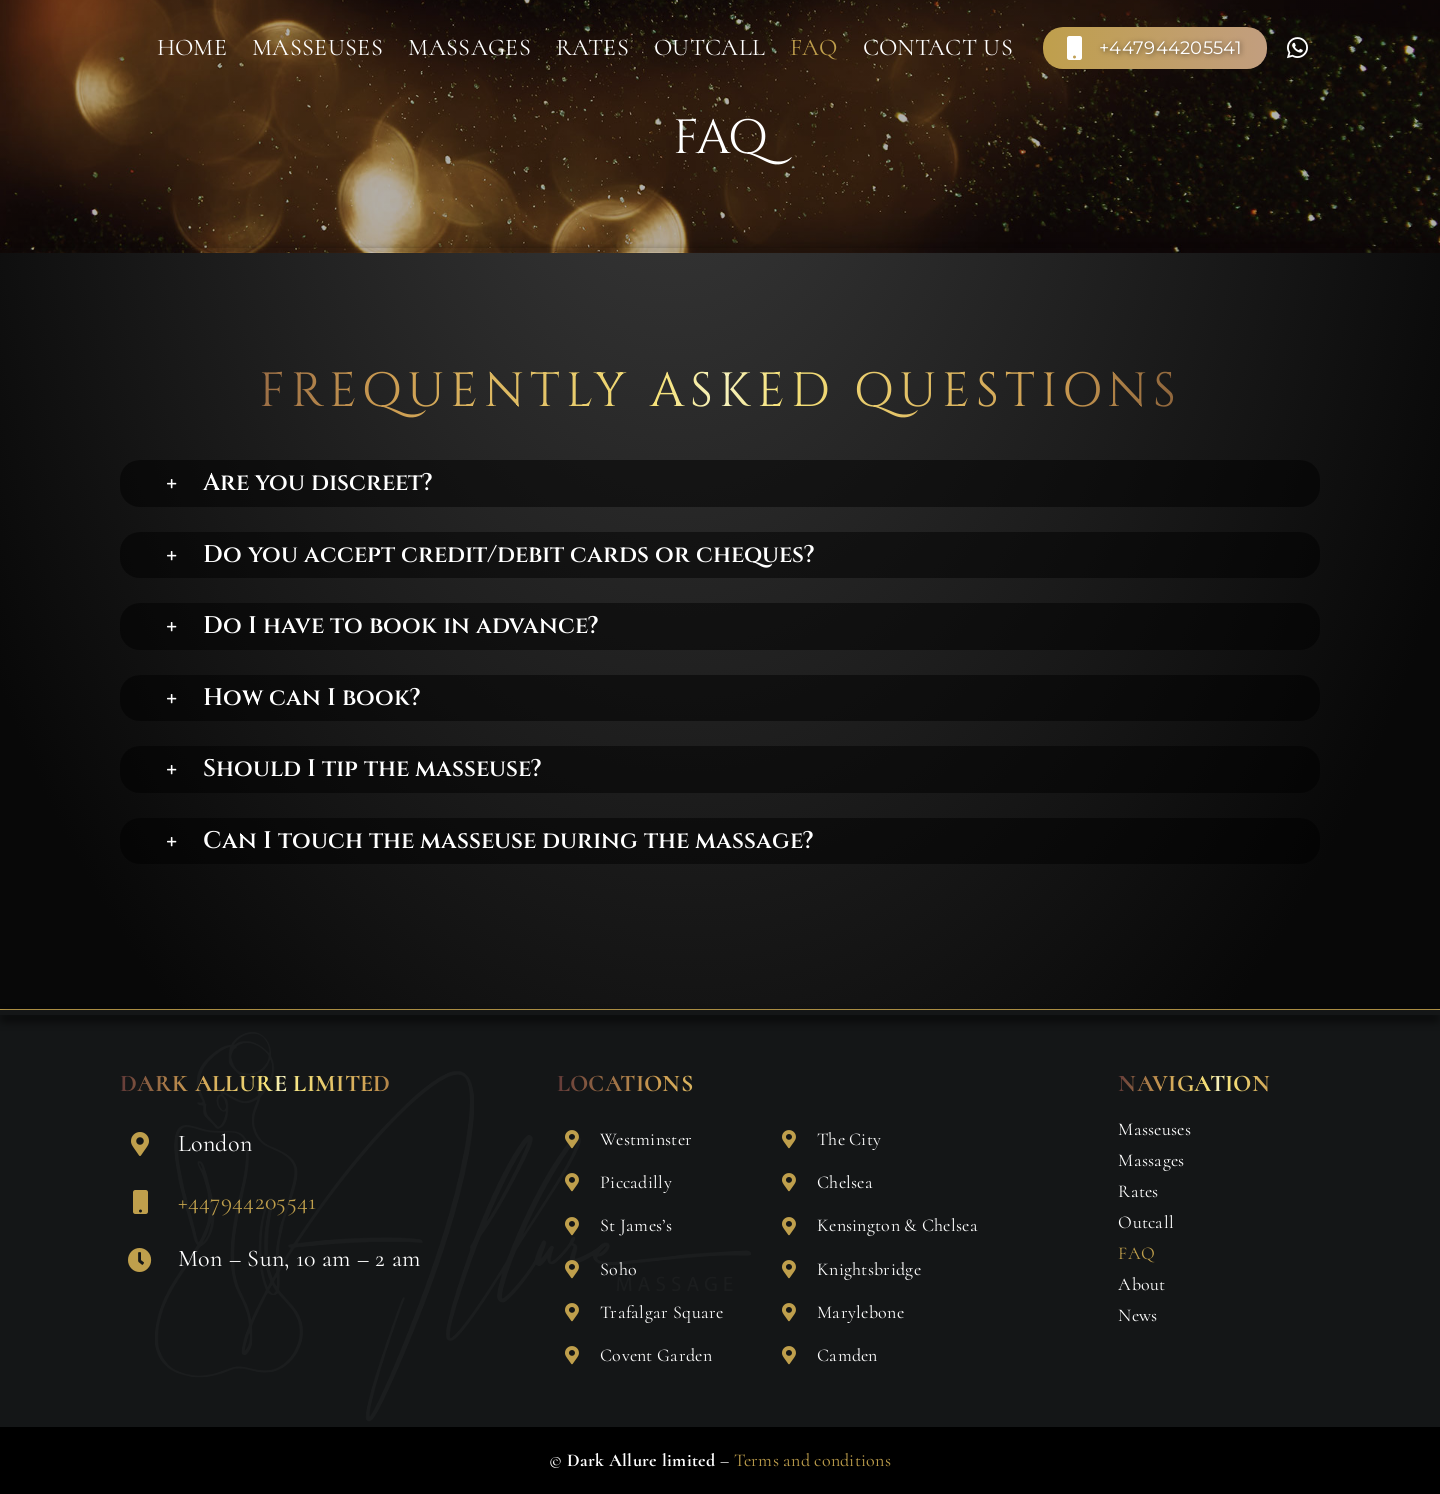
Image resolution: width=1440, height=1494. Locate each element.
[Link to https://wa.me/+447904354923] (1297, 48)
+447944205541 (247, 1201)
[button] (740, 483)
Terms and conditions (812, 1460)
